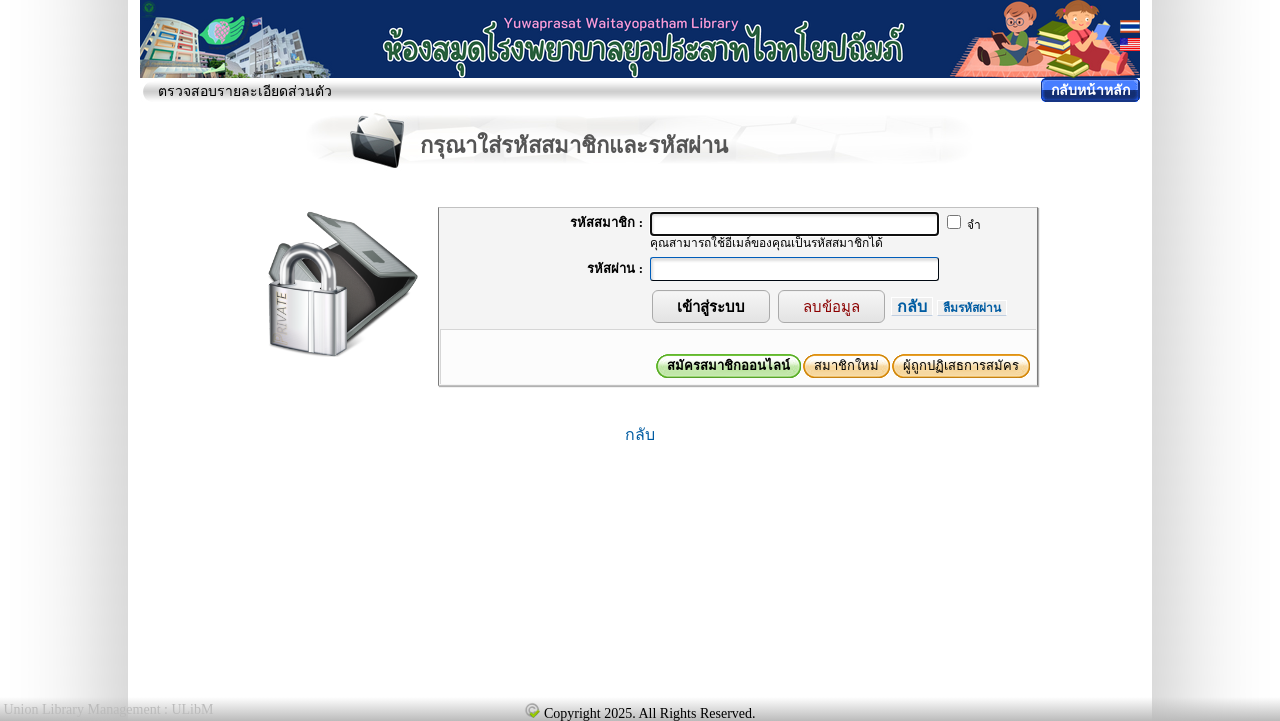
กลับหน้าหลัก (1090, 90)
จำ (964, 225)
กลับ (912, 306)
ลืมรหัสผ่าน (972, 308)
